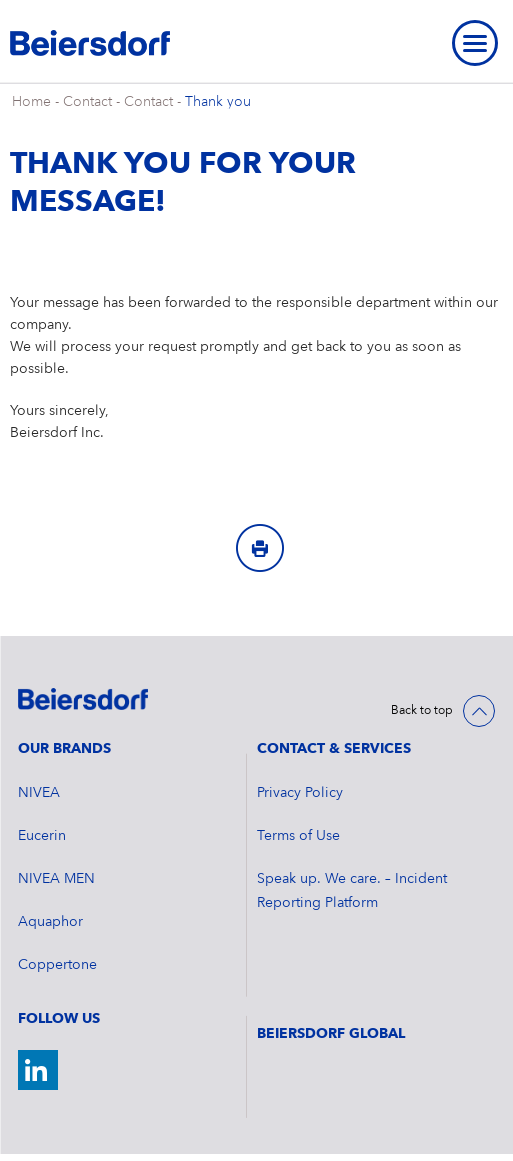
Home (31, 102)
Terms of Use (298, 836)
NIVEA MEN (56, 879)
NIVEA (39, 793)
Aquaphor (50, 922)
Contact (87, 102)
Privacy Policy (300, 793)
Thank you (218, 102)
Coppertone (57, 965)
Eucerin (42, 836)
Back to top (422, 711)
